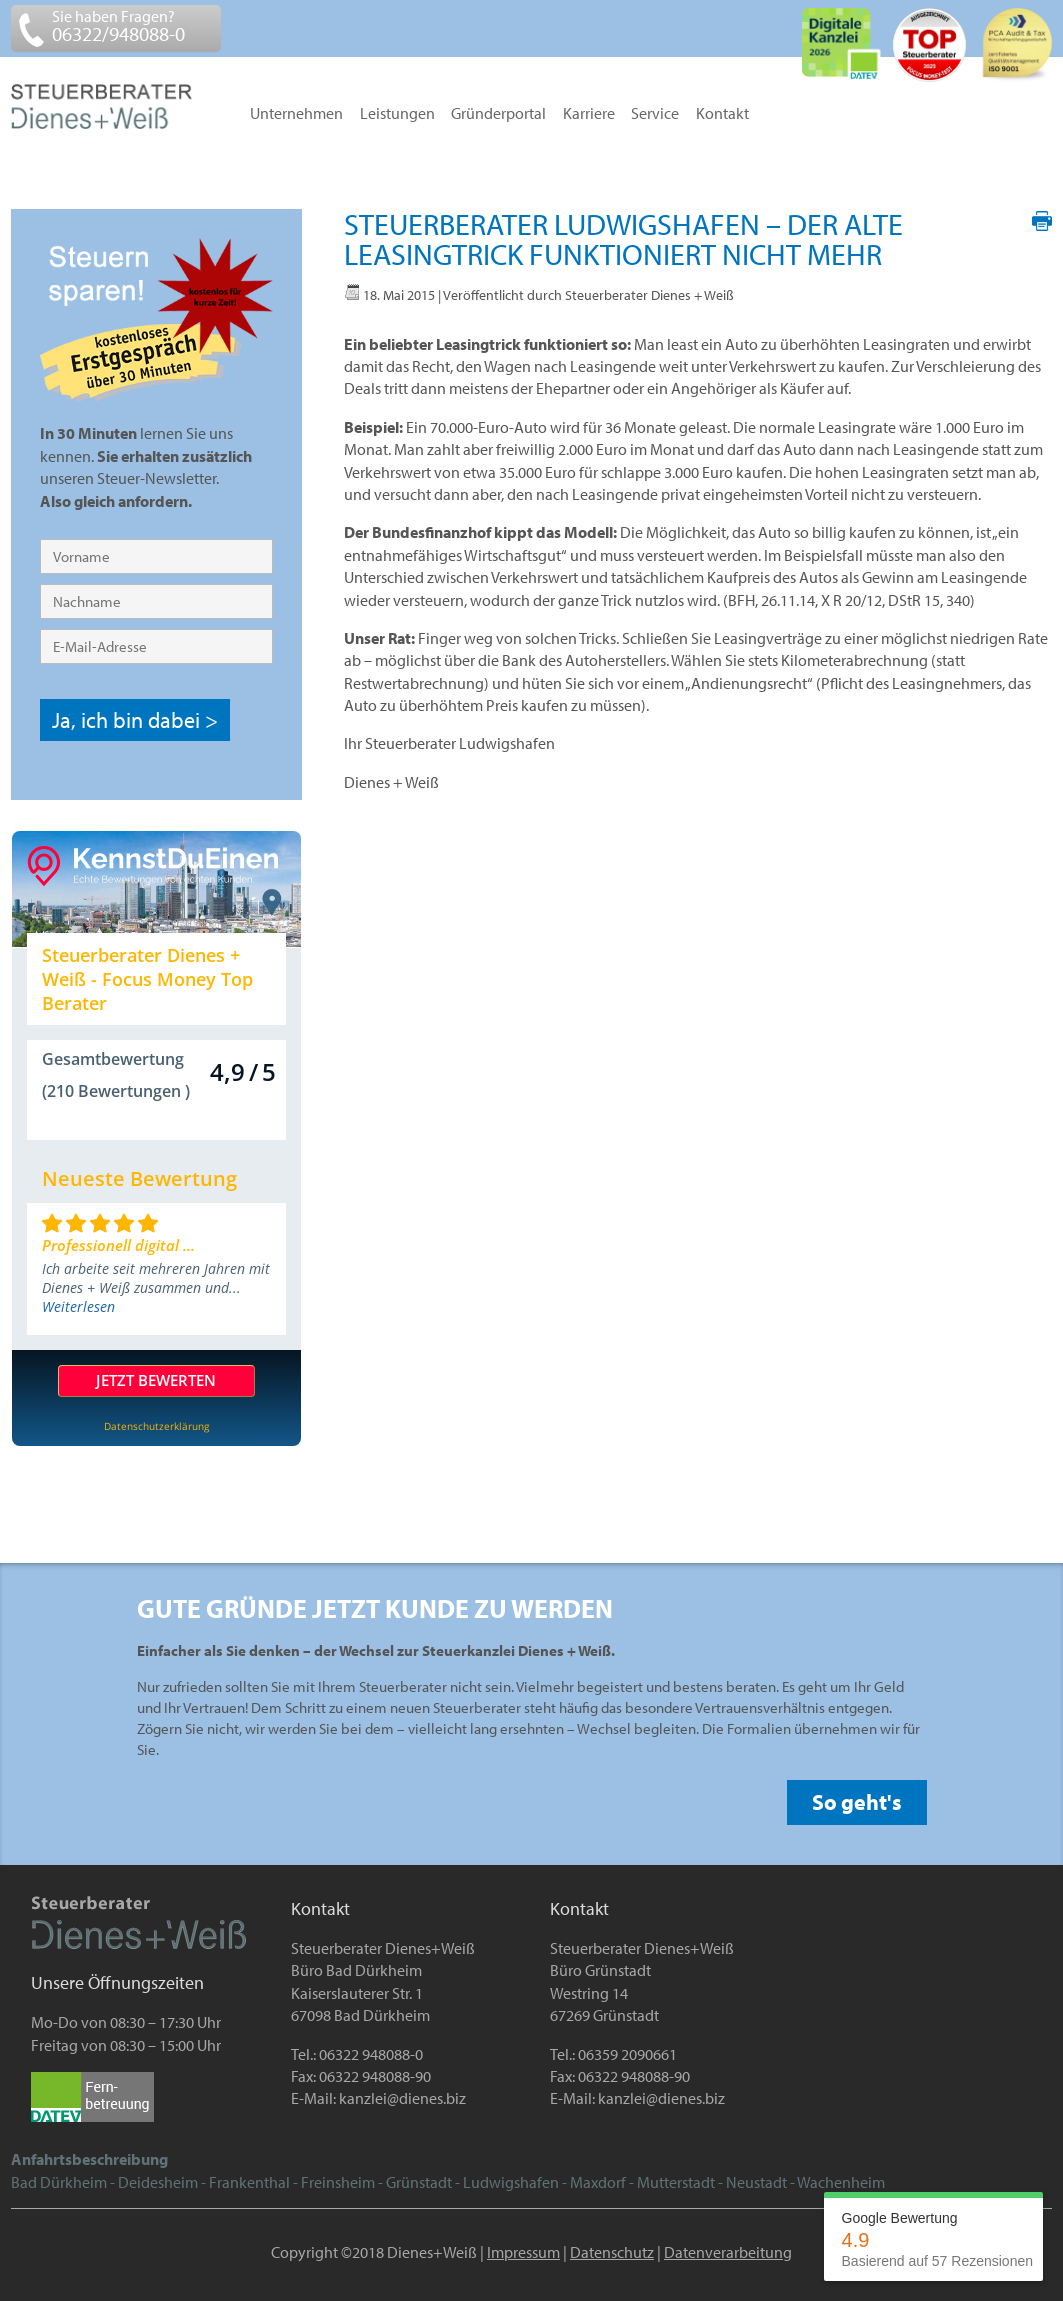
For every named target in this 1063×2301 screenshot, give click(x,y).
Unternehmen (296, 114)
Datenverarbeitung (728, 2252)
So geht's (857, 1802)
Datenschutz (612, 2252)
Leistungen (397, 114)
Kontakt (722, 114)
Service (655, 114)
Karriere (589, 114)
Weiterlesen (78, 1306)
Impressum (523, 2252)
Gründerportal (498, 114)
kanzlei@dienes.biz (402, 2098)
